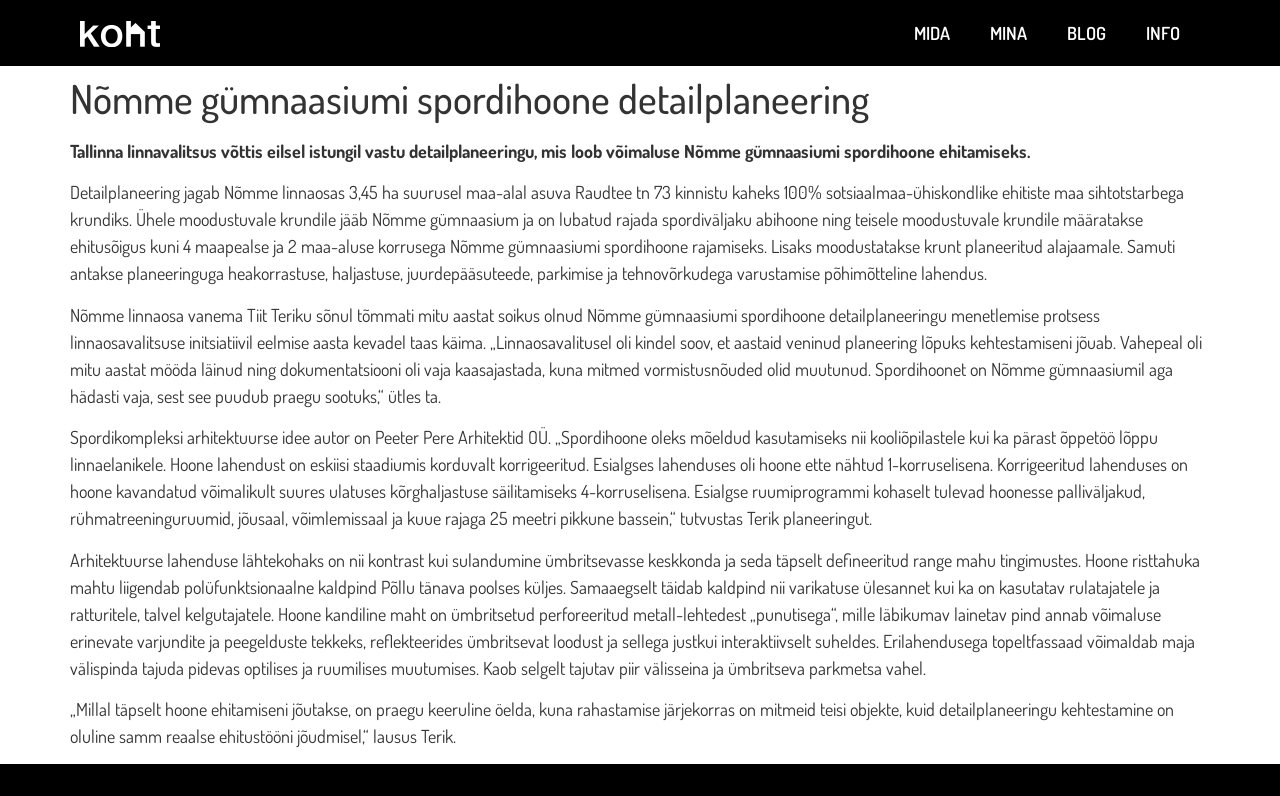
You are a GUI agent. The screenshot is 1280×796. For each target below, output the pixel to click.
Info (1163, 33)
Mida (932, 33)
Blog (1086, 33)
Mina (1008, 33)
